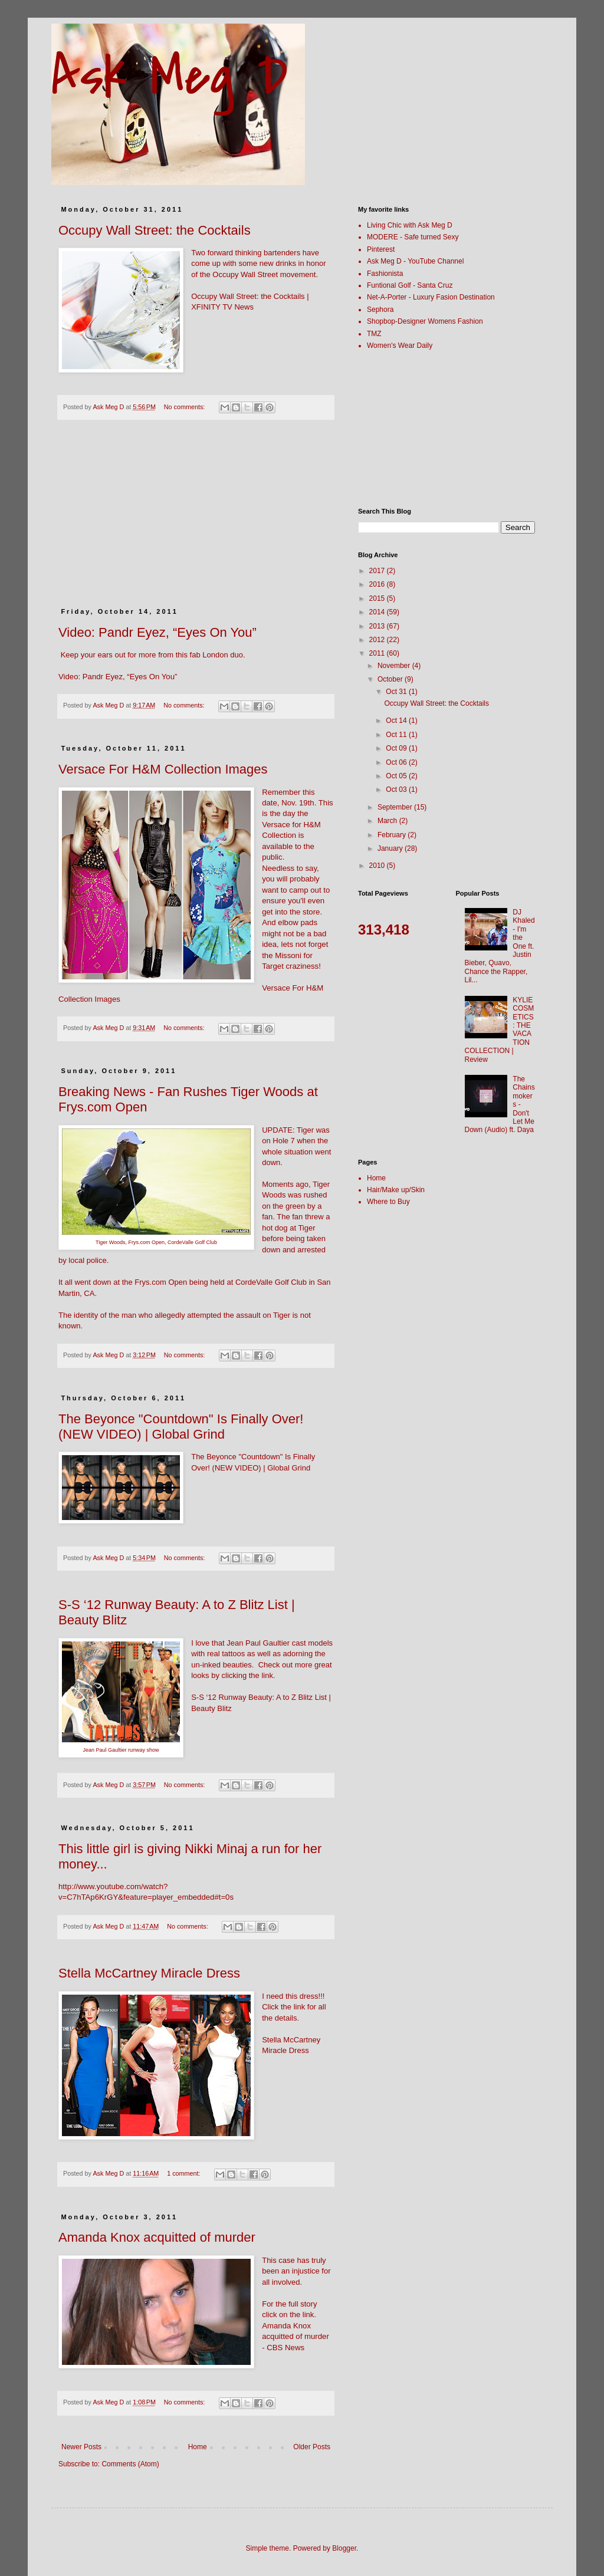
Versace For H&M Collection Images (163, 769)
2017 (378, 571)
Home (197, 2447)
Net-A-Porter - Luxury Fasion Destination (431, 297)
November (395, 666)
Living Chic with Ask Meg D (409, 225)
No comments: (185, 406)
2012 (378, 640)
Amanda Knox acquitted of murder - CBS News (295, 2336)
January (391, 848)
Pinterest (381, 249)
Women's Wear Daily (399, 345)
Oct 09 (397, 748)
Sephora (380, 309)
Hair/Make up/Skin (396, 1190)
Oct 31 (397, 691)
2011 (378, 653)
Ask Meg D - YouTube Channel (415, 261)
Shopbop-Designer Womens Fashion (425, 321)
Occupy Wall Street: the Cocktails (154, 230)
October (391, 679)
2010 (378, 865)
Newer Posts (81, 2447)
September (396, 807)
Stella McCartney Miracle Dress (149, 1973)
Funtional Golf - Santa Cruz (409, 285)
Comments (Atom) (130, 2464)
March (388, 821)
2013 (378, 626)
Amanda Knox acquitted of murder (156, 2237)
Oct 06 (397, 762)
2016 (378, 584)
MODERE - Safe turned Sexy (412, 237)
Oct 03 (397, 789)
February (393, 835)
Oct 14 (397, 720)
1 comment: (184, 2173)
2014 (378, 612)
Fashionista (385, 273)
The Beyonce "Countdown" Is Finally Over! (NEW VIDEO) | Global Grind (180, 1427)
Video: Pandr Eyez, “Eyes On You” (157, 632)
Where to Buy (388, 1201)
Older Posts (311, 2447)
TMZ (374, 334)
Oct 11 (397, 735)
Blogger (344, 2548)
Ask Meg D (169, 76)
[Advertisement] (195, 520)
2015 (378, 598)
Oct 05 (397, 776)
